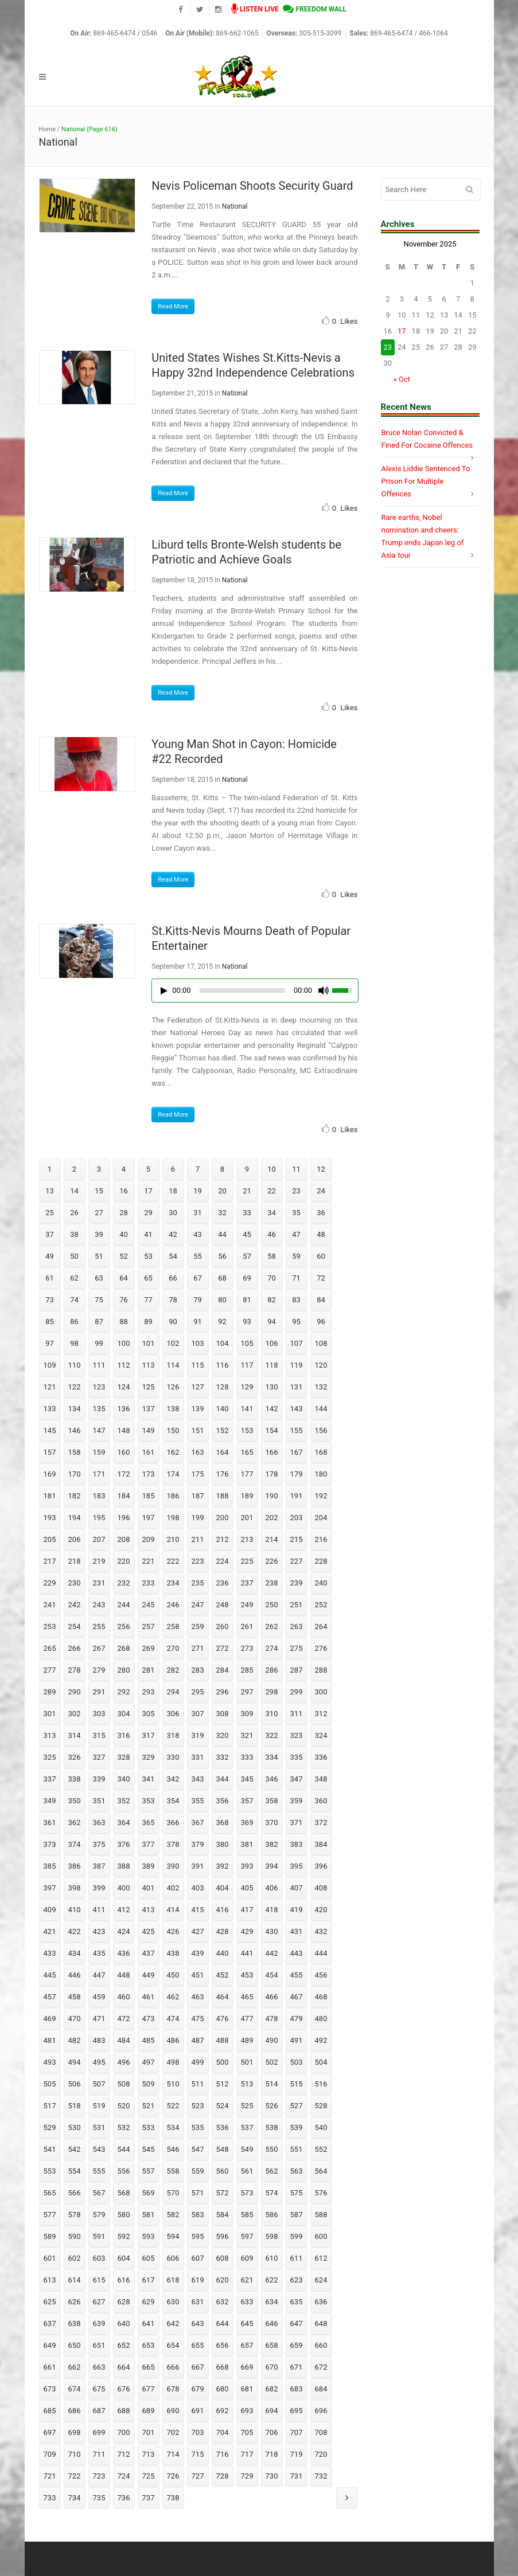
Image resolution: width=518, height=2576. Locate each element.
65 (148, 1278)
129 (247, 1387)
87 (99, 1321)
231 (99, 1583)
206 (74, 1539)
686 (74, 2410)
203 (296, 1517)
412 (124, 1909)
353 (148, 1800)
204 (321, 1517)
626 (74, 2301)
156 (321, 1430)
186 (173, 1495)
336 (321, 1757)
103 (198, 1343)
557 (148, 2171)
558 (173, 2171)
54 (173, 1256)
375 (99, 1844)
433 (50, 1953)
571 (198, 2193)
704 (222, 2432)
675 (99, 2389)
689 (148, 2410)
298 (272, 1692)
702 (173, 2432)
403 (198, 1888)
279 (99, 1670)
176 (222, 1474)
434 (74, 1953)
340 (124, 1779)
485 (148, 2040)
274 (272, 1648)
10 (271, 1169)
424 (124, 1931)
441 (247, 1953)
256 (124, 1626)
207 (99, 1539)
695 (296, 2410)
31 (197, 1212)
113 (148, 1365)
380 (222, 1844)
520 (124, 2105)
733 (50, 2497)
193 (50, 1517)
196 (124, 1517)
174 (173, 1474)
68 (222, 1278)
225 (247, 1561)
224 (222, 1561)
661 (50, 2367)
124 (124, 1387)
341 (148, 1779)
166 (272, 1452)
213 (247, 1539)
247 (198, 1604)
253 (50, 1626)
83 (296, 1299)
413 (148, 1909)
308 (222, 1713)
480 (321, 2018)
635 (296, 2301)
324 (321, 1735)
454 (272, 1975)
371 (296, 1822)
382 (272, 1844)
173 (148, 1474)
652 (124, 2345)
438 (173, 1953)
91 (197, 1321)
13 (49, 1191)
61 (49, 1278)
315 (99, 1735)
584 (222, 2214)
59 (296, 1256)
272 (222, 1648)
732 (321, 2476)
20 (222, 1191)
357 (247, 1800)
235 (198, 1583)
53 (148, 1256)
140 (222, 1408)
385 (50, 1866)
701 (148, 2432)
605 (148, 2258)
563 (296, 2171)
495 (99, 2062)
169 (50, 1474)
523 (198, 2105)
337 (50, 1779)
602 (74, 2258)
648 (321, 2323)
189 (247, 1495)
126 (173, 1387)
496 (124, 2062)
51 (99, 1256)
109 (50, 1365)
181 (50, 1495)
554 (74, 2171)
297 (247, 1692)
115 (198, 1365)
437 (148, 1953)
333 (247, 1757)
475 (198, 2018)
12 (321, 1169)
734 (74, 2497)
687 (99, 2410)
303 (99, 1713)
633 (247, 2301)
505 (50, 2084)
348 (321, 1779)
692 (222, 2410)
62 (74, 1278)
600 (321, 2236)
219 (99, 1561)
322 (272, 1735)
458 (74, 1996)
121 (50, 1387)
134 (74, 1408)
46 (271, 1234)
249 (247, 1604)
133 (50, 1408)
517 (50, 2105)
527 (296, 2105)
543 (99, 2149)
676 (124, 2389)
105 (247, 1343)
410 (74, 1909)
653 (148, 2345)
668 (222, 2367)
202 (272, 1517)
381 (247, 1844)
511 (198, 2084)
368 (222, 1822)
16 (123, 1191)
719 (296, 2454)
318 (173, 1735)
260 (222, 1626)
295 (198, 1692)
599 (296, 2236)
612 (321, 2258)
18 (173, 1191)
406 (272, 1888)
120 (321, 1365)
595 (198, 2236)
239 (296, 1583)
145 (50, 1430)
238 (272, 1583)
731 (296, 2476)
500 (222, 2062)
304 (124, 1713)
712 (124, 2454)
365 (148, 1822)
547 (198, 2149)
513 (247, 2084)
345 (247, 1779)
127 (198, 1387)
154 (272, 1430)
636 (321, 2301)
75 (99, 1299)
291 (99, 1692)
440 (222, 1953)
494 (74, 2062)
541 (50, 2149)
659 (296, 2345)
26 (74, 1212)
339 (99, 1779)
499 (198, 2062)
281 (148, 1670)
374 (74, 1844)
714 (173, 2454)
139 (198, 1408)
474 (173, 2018)
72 (321, 1278)
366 (173, 1822)
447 (99, 1975)
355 (198, 1800)
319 (198, 1735)
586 (272, 2214)
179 (296, 1474)
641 (148, 2323)
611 (296, 2258)
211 (198, 1539)
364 (124, 1822)
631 (198, 2301)
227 (296, 1561)
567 (99, 2193)
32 (222, 1212)
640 (124, 2323)
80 (222, 1299)
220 (124, 1561)
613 (50, 2280)
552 (321, 2149)
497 (148, 2062)
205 (50, 1539)
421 (50, 1931)
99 (99, 1343)
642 (173, 2323)
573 (247, 2193)
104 (222, 1343)
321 (247, 1735)
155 (296, 1430)
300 (321, 1692)
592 (124, 2236)
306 (173, 1713)
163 (198, 1452)
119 (296, 1365)
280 (124, 1670)
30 (173, 1212)
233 (148, 1583)
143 (296, 1408)
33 (247, 1212)
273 (247, 1648)
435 (99, 1953)
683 (296, 2389)
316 (124, 1735)
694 (272, 2410)
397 (50, 1888)
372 (321, 1822)
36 (321, 1212)
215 (296, 1539)
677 (148, 2389)
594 (173, 2236)
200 (222, 1517)
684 (321, 2389)
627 (99, 2301)
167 (296, 1452)
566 (74, 2193)
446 (74, 1975)
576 (321, 2193)
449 (148, 1975)
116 (222, 1365)
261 (247, 1626)
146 (74, 1430)
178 (272, 1474)
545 (148, 2149)
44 (222, 1234)
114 (173, 1365)
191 (296, 1495)
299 (296, 1692)
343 (198, 1779)
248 (222, 1604)
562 (272, 2171)
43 (197, 1234)
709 (50, 2454)
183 (99, 1495)
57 (247, 1256)
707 (296, 2432)
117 (247, 1365)
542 (74, 2149)
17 (148, 1191)
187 (198, 1495)
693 (247, 2410)
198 (173, 1517)
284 (222, 1670)
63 (99, 1278)
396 (321, 1866)
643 (198, 2323)
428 (222, 1931)
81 (247, 1299)
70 (271, 1278)
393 (247, 1866)
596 (222, 2236)
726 (173, 2476)
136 (124, 1408)
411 (99, 1909)
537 (247, 2127)
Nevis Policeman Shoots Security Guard (252, 186)
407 (296, 1888)
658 (272, 2345)
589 (50, 2236)
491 (296, 2040)
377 (148, 1844)
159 (99, 1452)
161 (148, 1452)
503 (296, 2062)
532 (124, 2127)
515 (296, 2084)
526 (272, 2105)
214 (272, 1539)
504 (321, 2062)
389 (148, 1866)
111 (99, 1365)
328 (124, 1757)
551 (296, 2149)
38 (74, 1234)
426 (173, 1931)
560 (222, 2171)
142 (272, 1408)
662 (74, 2367)
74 (74, 1299)
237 (247, 1583)
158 (74, 1452)
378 (173, 1844)
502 (272, 2062)
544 (124, 2149)
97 (49, 1343)
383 (296, 1844)
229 (50, 1583)
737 (148, 2497)
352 (124, 1800)
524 (222, 2105)
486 (173, 2040)
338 (74, 1779)
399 (99, 1888)
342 (173, 1779)
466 (272, 1996)
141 (247, 1408)
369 (247, 1822)
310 (272, 1713)
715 (198, 2454)
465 (247, 1996)
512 (222, 2084)
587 (296, 2214)
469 (50, 2018)
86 (74, 1321)
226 (272, 1561)
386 (74, 1866)
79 (197, 1299)
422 (74, 1931)
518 (74, 2105)
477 (247, 2018)
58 (271, 1256)
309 (247, 1713)
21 (247, 1191)
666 (173, 2367)
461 (148, 1996)
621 (247, 2280)
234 (173, 1583)
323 (296, 1735)
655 (198, 2345)
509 (148, 2084)
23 (296, 1191)
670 (272, 2367)
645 (247, 2323)
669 (247, 2367)
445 (50, 1975)
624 (321, 2280)
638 (74, 2323)
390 (173, 1866)
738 (173, 2497)
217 (50, 1561)
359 (296, 1800)
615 (99, 2280)
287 (296, 1670)
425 (148, 1931)
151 (198, 1430)
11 (296, 1169)
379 (198, 1844)
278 (74, 1670)
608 (222, 2258)
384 (321, 1844)
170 (74, 1474)
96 (321, 1321)
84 (321, 1299)
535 (198, 2127)
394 (272, 1866)
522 (173, 2105)
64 (123, 1278)
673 (50, 2389)
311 (296, 1713)
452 (222, 1975)
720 (321, 2454)
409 (50, 1909)
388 (124, 1866)
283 (198, 1670)
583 (198, 2214)
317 (148, 1735)
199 (198, 1517)
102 (173, 1343)
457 (50, 1996)
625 (50, 2301)
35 (296, 1212)
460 (124, 1996)
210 (173, 1539)
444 (321, 1953)
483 (99, 2040)
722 (74, 2476)
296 (222, 1692)
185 (148, 1495)
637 (50, 2323)
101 (148, 1343)
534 (173, 2127)
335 (296, 1757)
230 (74, 1583)
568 (124, 2193)
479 (296, 2018)
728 (222, 2476)
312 (321, 1713)
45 (247, 1234)
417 (247, 1909)
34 (271, 1212)
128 (222, 1387)
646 (272, 2323)
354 (173, 1800)
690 (173, 2410)
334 (272, 1757)
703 (198, 2432)
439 (198, 1953)
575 (296, 2193)
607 (198, 2258)
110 (74, 1365)
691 (198, 2410)
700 (124, 2432)
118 (272, 1365)
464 (222, 1996)
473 (148, 2018)
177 (247, 1474)
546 (173, 2149)
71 (296, 1278)
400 (124, 1888)
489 (247, 2040)
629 (148, 2301)
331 (198, 1757)
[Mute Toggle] (323, 990)
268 (124, 1648)
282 (173, 1670)
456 (321, 1975)
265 (50, 1648)
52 (123, 1256)
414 (173, 1909)
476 (222, 2018)
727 (198, 2476)
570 (173, 2193)
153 (247, 1430)
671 (296, 2367)
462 (173, 1996)
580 (124, 2214)
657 (247, 2345)
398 (74, 1888)
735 (99, 2497)
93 (247, 1321)
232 (124, 1583)
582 (173, 2214)
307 (198, 1713)
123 (99, 1387)
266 (74, 1648)
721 (50, 2476)
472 (124, 2018)
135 (99, 1408)
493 (50, 2062)
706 (272, 2432)
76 (123, 1299)
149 (148, 1430)
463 (198, 1996)
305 (148, 1713)
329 (148, 1757)
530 (74, 2127)
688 (124, 2410)
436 (124, 1953)
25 (49, 1212)
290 (74, 1692)
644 (222, 2323)
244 (124, 1604)
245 (148, 1604)
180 (321, 1474)
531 (99, 2127)
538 (272, 2127)
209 (148, 1539)
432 (321, 1931)
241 (50, 1604)
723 (99, 2476)
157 (50, 1452)
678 (173, 2389)
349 (50, 1800)
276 (321, 1648)
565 (50, 2193)
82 (271, 1299)
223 (198, 1561)
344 (222, 1779)
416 (222, 1909)
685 (50, 2410)
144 (321, 1408)
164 (222, 1452)
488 (222, 2040)
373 (50, 1844)
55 (197, 1256)
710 (74, 2454)
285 (247, 1670)
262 (272, 1626)
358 (272, 1800)
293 (148, 1692)
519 (99, 2105)
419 (296, 1909)
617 (148, 2280)
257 (148, 1626)
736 (124, 2497)
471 (99, 2018)
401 (148, 1888)
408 (321, 1888)
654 (173, 2345)
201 (247, 1517)
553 (50, 2171)
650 (74, 2345)
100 (124, 1343)
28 (123, 1212)
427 (198, 1931)
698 (74, 2432)
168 (321, 1452)
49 (49, 1256)
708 (321, 2432)
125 (148, 1387)
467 (296, 1996)
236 (222, 1583)
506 (74, 2084)
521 (148, 2105)
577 (50, 2214)
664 (124, 2367)
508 (124, 2084)
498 (173, 2062)
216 (321, 1539)
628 (124, 2301)
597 (247, 2236)
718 (272, 2454)
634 (272, 2301)
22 (271, 1191)
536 (222, 2127)
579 (99, 2214)
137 (148, 1408)
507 (99, 2084)
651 (99, 2345)
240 (321, 1583)
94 (271, 1321)
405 (247, 1888)
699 (99, 2432)
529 (50, 2127)
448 (124, 1975)
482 (74, 2040)
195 (99, 1517)
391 (198, 1866)
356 (222, 1800)
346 (272, 1779)
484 (124, 2040)
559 (198, 2171)
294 (173, 1692)
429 (247, 1931)
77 (148, 1299)
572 (222, 2193)
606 (173, 2258)
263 (296, 1626)
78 (173, 1299)
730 (272, 2476)
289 (50, 1692)
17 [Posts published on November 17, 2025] (402, 331)
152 (222, 1430)
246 (173, 1604)
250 (272, 1604)
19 (197, 1191)
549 (247, 2149)
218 (74, 1561)
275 (296, 1648)
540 (321, 2127)
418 (272, 1909)
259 (198, 1626)
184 (124, 1495)
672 (321, 2367)
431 (296, 1931)
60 (321, 1256)
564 (321, 2171)
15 (99, 1191)
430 (272, 1931)
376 (124, 1844)
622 (272, 2280)
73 (49, 1299)
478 (272, 2018)
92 (222, 1321)
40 (123, 1234)
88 (123, 1321)
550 (272, 2149)
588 (321, 2214)
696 (321, 2410)
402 (173, 1888)
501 (247, 2062)
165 (247, 1452)
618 (173, 2280)
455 (296, 1975)
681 (247, 2389)
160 (124, 1452)
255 (99, 1626)
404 (222, 1888)
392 (222, 1866)
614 (74, 2280)
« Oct (402, 379)
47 (296, 1234)
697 (50, 2432)
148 (124, 1430)
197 (148, 1517)
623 (296, 2280)
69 (247, 1278)
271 (198, 1648)
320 (222, 1735)
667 (198, 2367)
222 (173, 1561)
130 (272, 1387)
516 (321, 2084)
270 (173, 1648)
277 (50, 1670)
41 (148, 1234)
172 (124, 1474)
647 (296, 2323)
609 (247, 2258)
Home (47, 129)
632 (222, 2301)
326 (74, 1757)
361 (50, 1822)
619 (198, 2280)
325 (50, 1757)
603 (99, 2258)
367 (198, 1822)
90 (173, 1321)
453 (247, 1975)
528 (321, 2105)
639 (99, 2323)
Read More (173, 306)
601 (50, 2258)
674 (74, 2389)
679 (198, 2389)
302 (74, 1713)
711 (99, 2454)
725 (148, 2476)
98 (74, 1343)
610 (272, 2258)
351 (99, 1800)
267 (99, 1648)
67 (197, 1278)
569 (148, 2193)
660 (321, 2345)
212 (222, 1539)
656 (222, 2345)
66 (173, 1278)
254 (74, 1626)
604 (124, 2258)
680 (222, 2389)
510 (173, 2084)
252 (321, 1604)
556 (124, 2171)
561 (247, 2171)
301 (50, 1713)
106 (272, 1343)
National (235, 206)
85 (49, 1321)
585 (247, 2214)
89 (148, 1321)
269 (148, 1648)
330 (173, 1757)
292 (124, 1692)
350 (74, 1800)
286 (272, 1670)
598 (272, 2236)
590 (74, 2236)
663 (99, 2367)
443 (296, 1953)
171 (99, 1474)
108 (321, 1343)
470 (74, 2018)
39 (99, 1234)
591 (99, 2236)
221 (148, 1561)
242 (74, 1604)
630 (173, 2301)
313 (50, 1735)
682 (272, 2389)
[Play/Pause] (164, 991)
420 (321, 1909)
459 (99, 1996)
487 (198, 2040)
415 (198, 1909)
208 (124, 1539)
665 (148, 2367)
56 (222, 1256)
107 (296, 1343)
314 (74, 1735)
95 (296, 1321)
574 (272, 2193)
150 (173, 1430)
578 (74, 2214)
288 (321, 1670)
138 (173, 1408)
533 (148, 2127)
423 (99, 1931)
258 (173, 1626)
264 (321, 1626)
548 (222, 2149)
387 (99, 1866)
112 (124, 1365)
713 (148, 2454)
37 (49, 1234)
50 (74, 1256)
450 (173, 1975)
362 (74, 1822)
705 (247, 2432)
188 (222, 1495)
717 (247, 2454)
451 (198, 1975)
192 (321, 1495)
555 (99, 2171)
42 (173, 1234)
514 (272, 2084)
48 (321, 1234)
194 (74, 1517)
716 (222, 2454)
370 (272, 1822)
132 (321, 1387)
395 (296, 1866)
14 (74, 1191)
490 (272, 2040)
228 (321, 1561)
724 (124, 2476)
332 (222, 1757)
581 (148, 2214)
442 (272, 1953)
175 (198, 1474)
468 (321, 1996)
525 (247, 2105)
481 (50, 2040)
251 (296, 1604)
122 (74, 1387)
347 (296, 1779)
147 (99, 1430)
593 (148, 2236)
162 (173, 1452)
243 (99, 1604)
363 (99, 1822)
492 (321, 2040)
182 (74, 1495)
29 (148, 1212)
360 (321, 1800)
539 (296, 2127)
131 (296, 1387)
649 (50, 2345)
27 (99, 1212)
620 (222, 2280)
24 (321, 1191)
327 (99, 1757)
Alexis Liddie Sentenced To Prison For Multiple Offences (425, 481)
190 (272, 1495)
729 (247, 2476)
